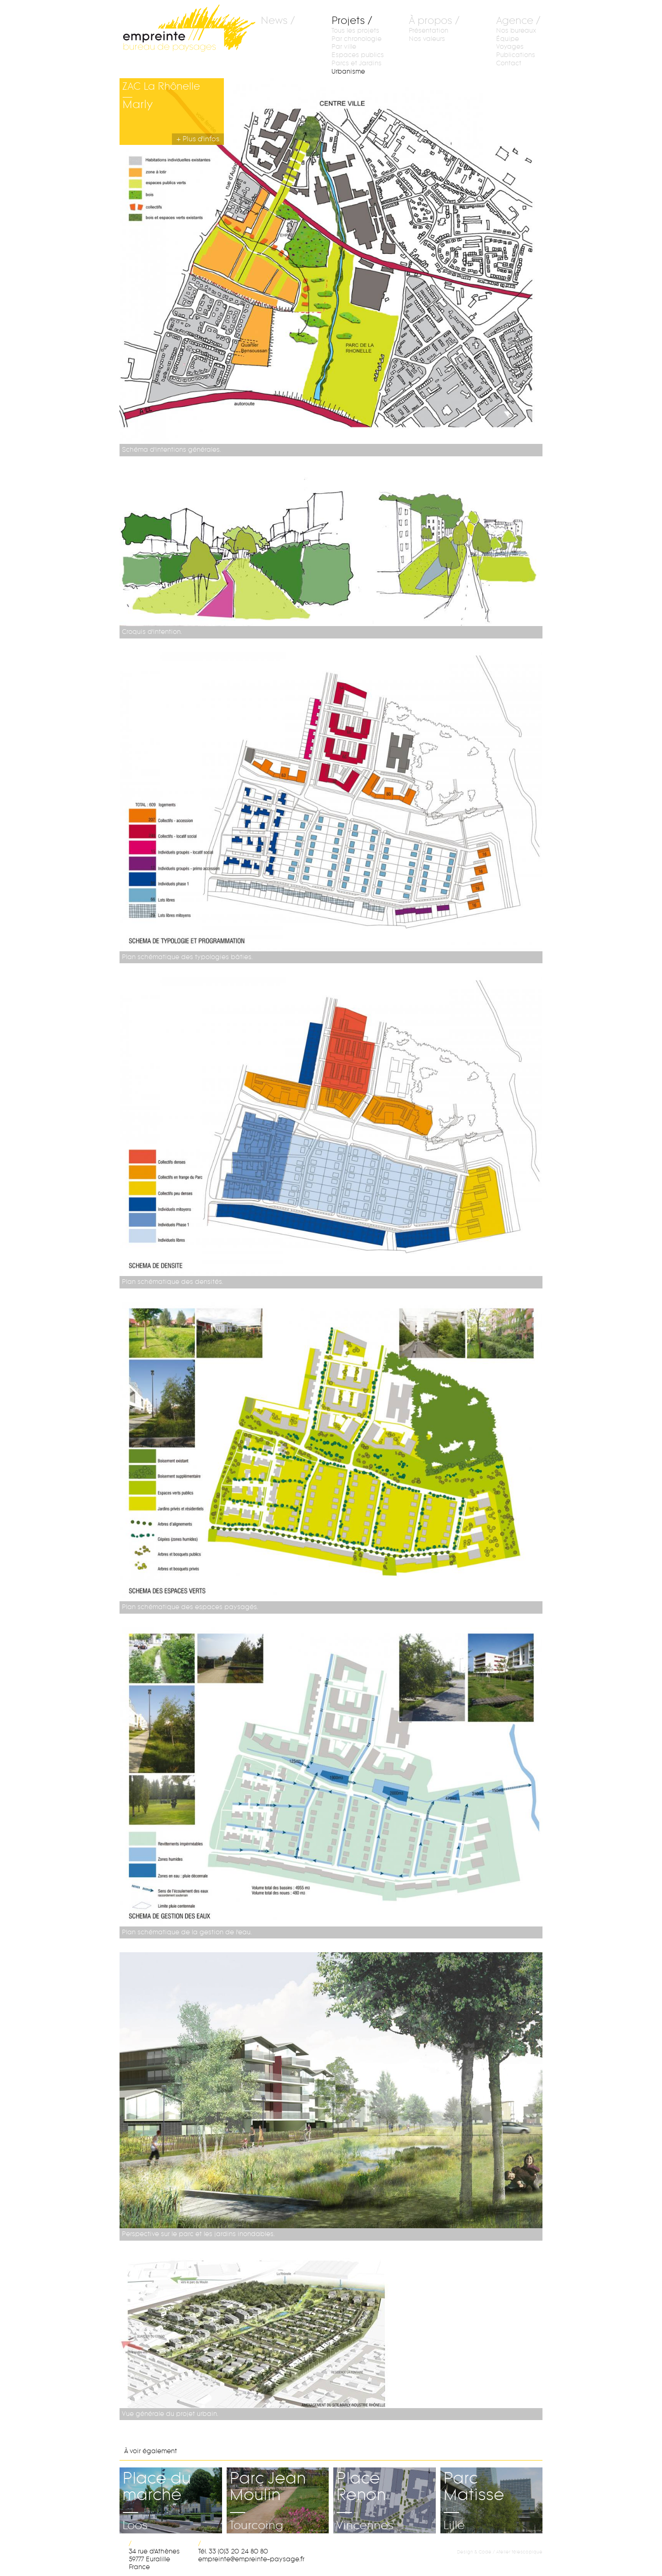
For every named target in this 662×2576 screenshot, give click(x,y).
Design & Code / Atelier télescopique (499, 2552)
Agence (514, 21)
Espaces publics (357, 55)
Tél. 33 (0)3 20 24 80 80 (233, 2551)
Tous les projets (355, 30)
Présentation (428, 30)
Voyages (510, 46)
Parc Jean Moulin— (277, 2485)
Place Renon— (384, 2485)
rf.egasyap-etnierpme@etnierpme (251, 2559)
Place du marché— (170, 2485)
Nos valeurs (427, 38)
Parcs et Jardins (356, 63)
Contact (508, 63)
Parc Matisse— (491, 2485)
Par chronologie (356, 38)
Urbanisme (348, 71)
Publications (515, 55)
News (274, 21)
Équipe (507, 38)
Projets (348, 21)
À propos (430, 21)
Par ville (343, 46)
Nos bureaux (516, 30)
